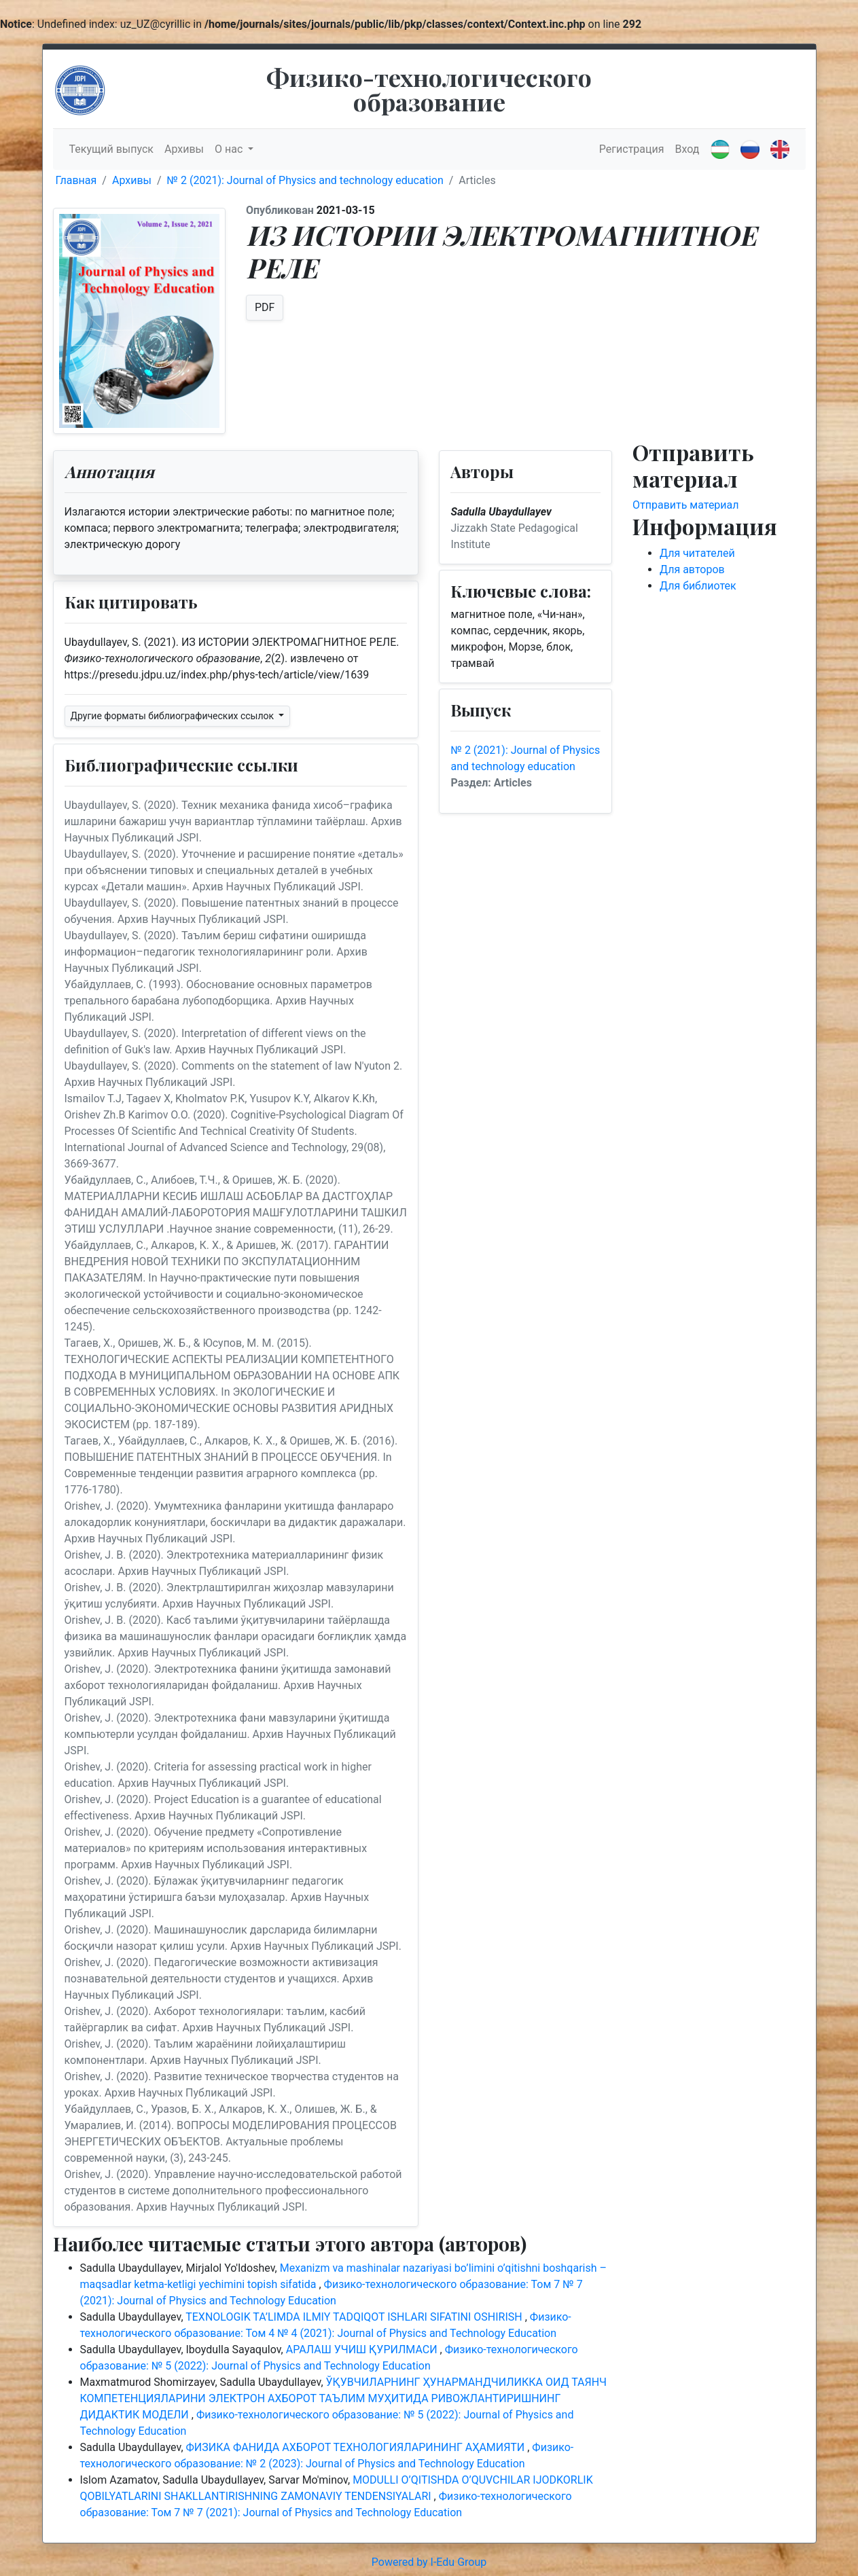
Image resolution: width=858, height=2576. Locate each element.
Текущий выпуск (111, 149)
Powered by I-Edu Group (429, 2562)
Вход (687, 149)
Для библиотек (698, 585)
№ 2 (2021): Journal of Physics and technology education (305, 180)
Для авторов (692, 569)
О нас (230, 149)
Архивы (184, 149)
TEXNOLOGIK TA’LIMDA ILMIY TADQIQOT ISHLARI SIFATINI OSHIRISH (354, 2316)
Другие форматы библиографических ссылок (173, 715)
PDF (264, 307)
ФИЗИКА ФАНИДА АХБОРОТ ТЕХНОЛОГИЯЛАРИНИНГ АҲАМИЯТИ (357, 2447)
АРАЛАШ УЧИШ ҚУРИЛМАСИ (363, 2349)
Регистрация (631, 149)
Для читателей (697, 553)
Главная (76, 180)
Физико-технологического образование (429, 88)
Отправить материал (685, 504)
